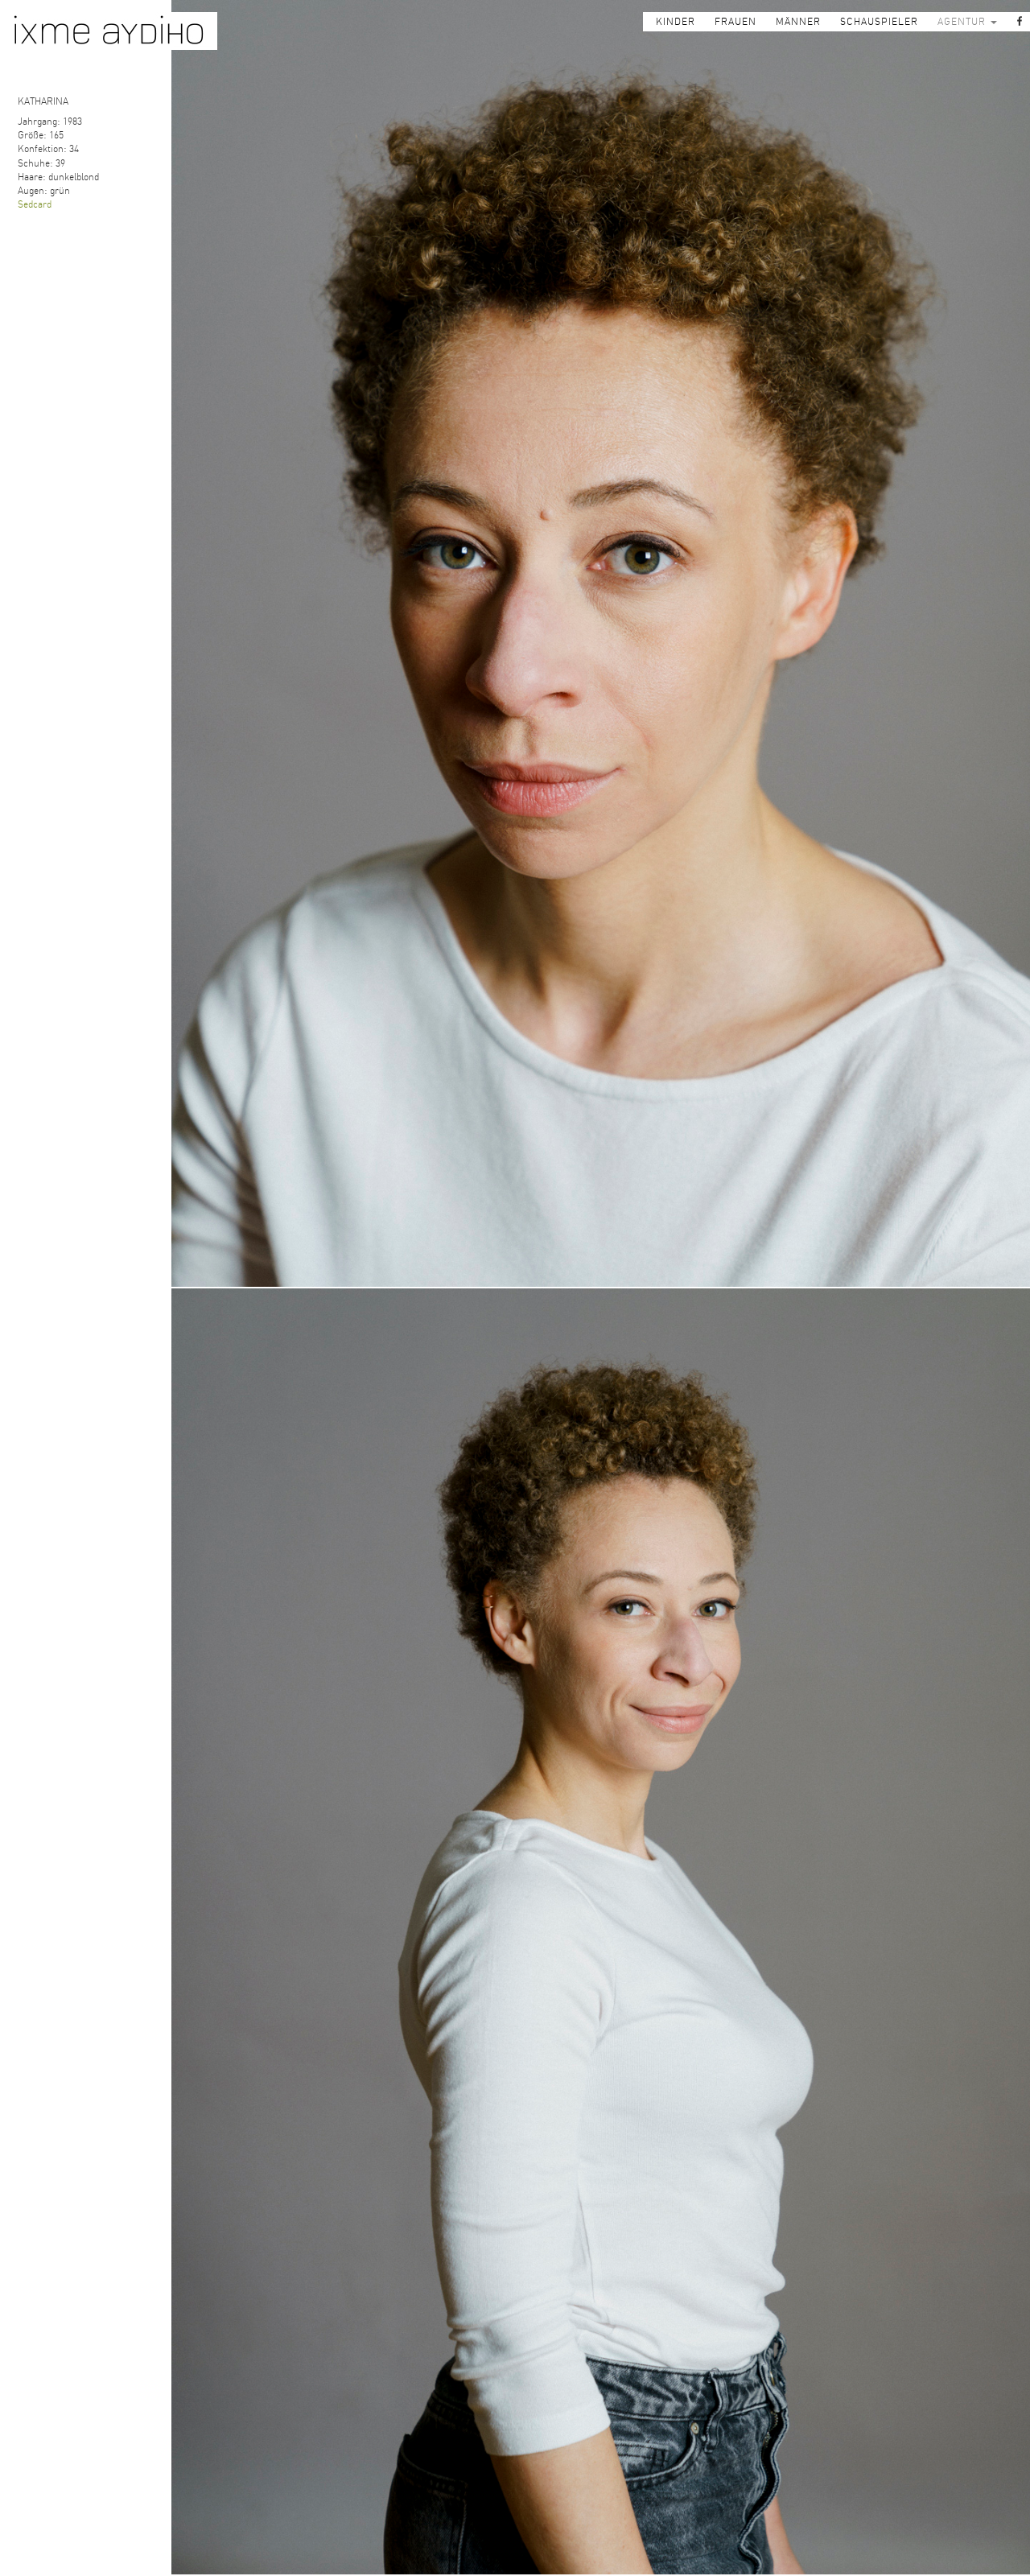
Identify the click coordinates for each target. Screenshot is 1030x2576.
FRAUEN (735, 22)
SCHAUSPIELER (879, 22)
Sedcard (35, 204)
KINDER (675, 22)
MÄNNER (798, 22)
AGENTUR (967, 22)
